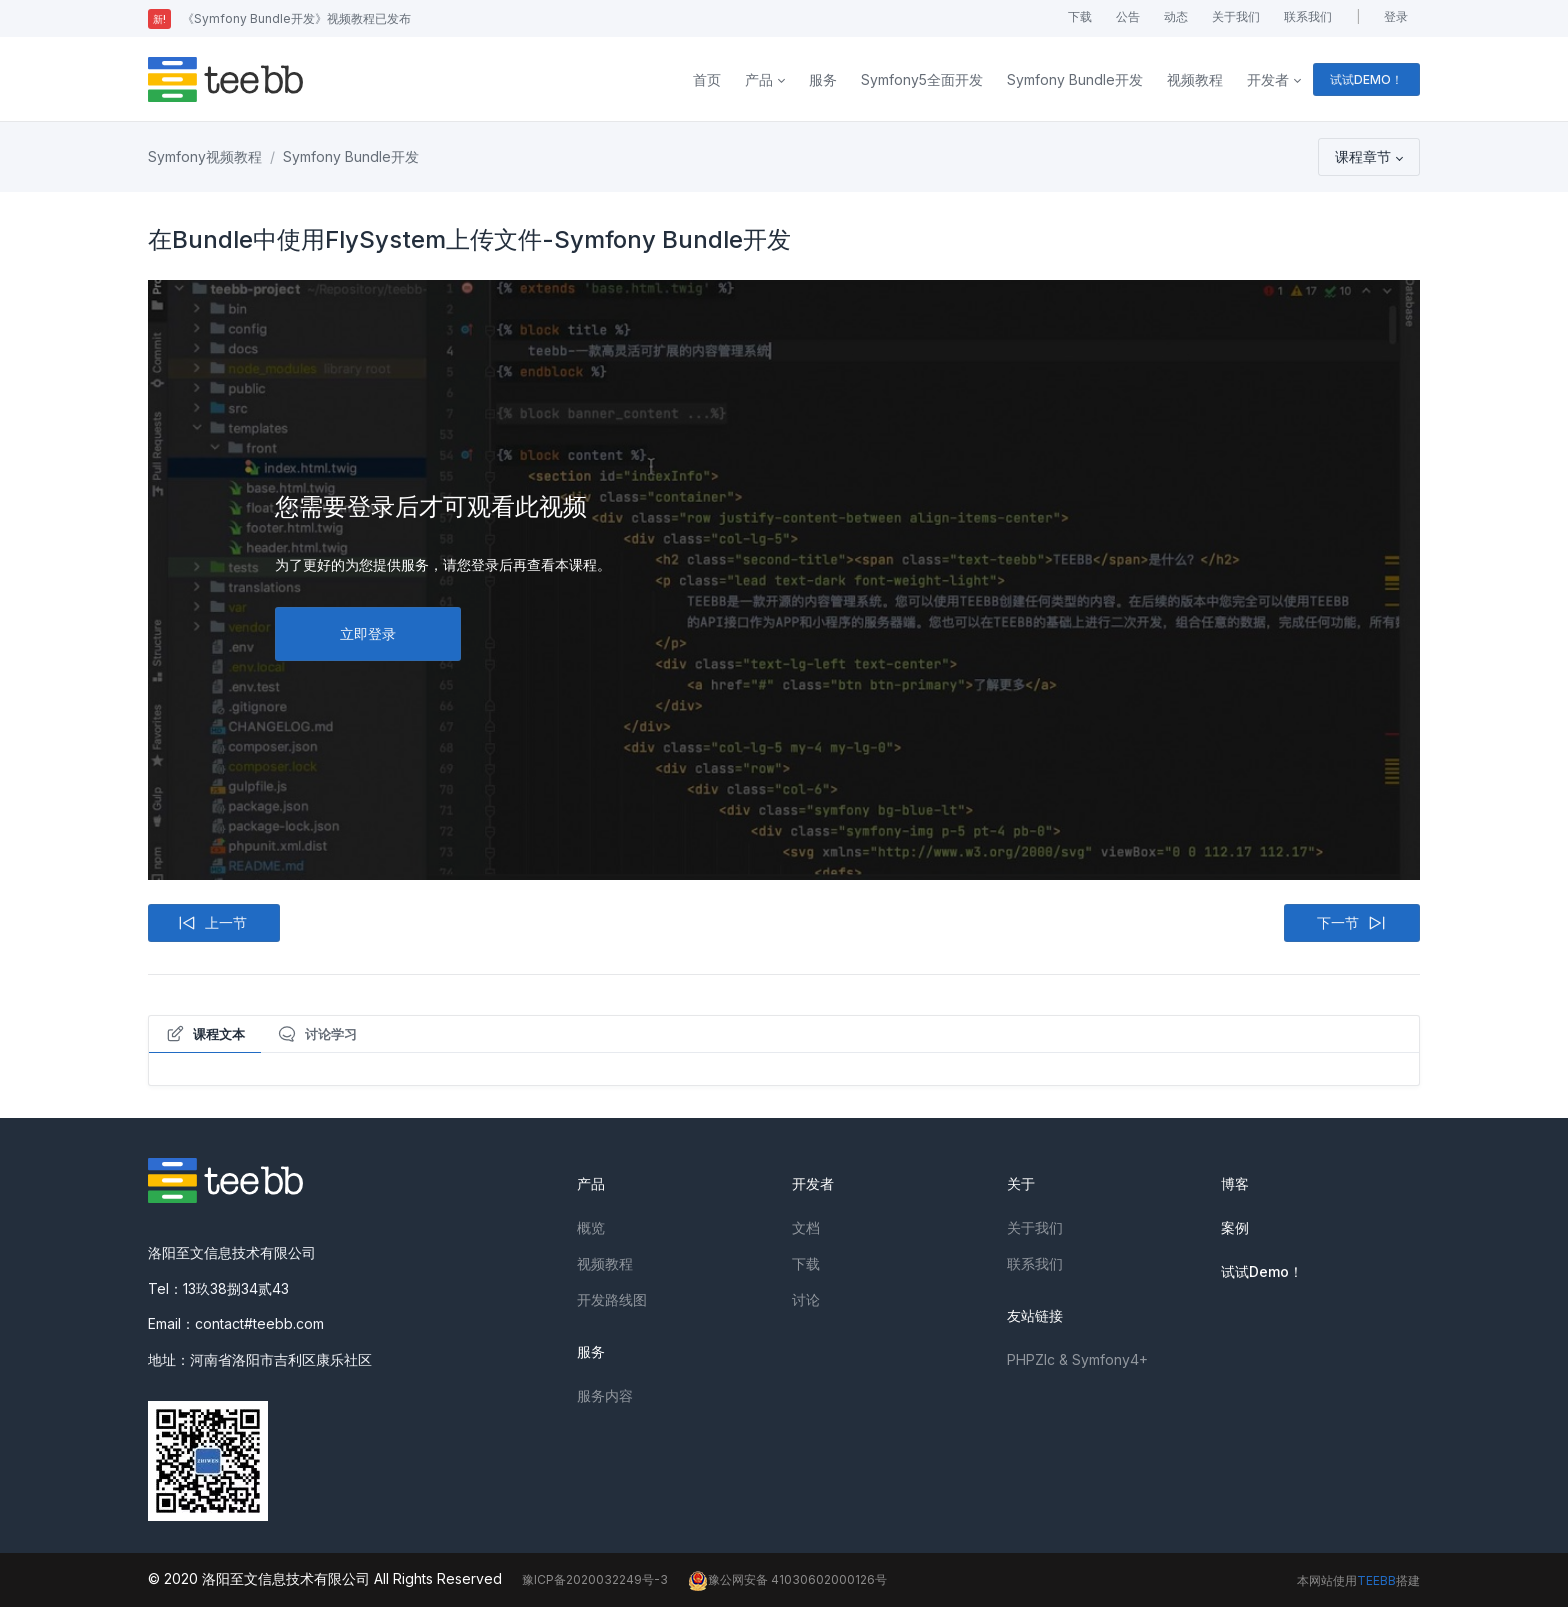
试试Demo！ (1262, 1271)
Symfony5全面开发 (922, 79)
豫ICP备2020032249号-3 (595, 1579)
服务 (823, 79)
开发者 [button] (1268, 79)
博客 (1235, 1183)
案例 (1235, 1227)
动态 (1176, 16)
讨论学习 (317, 1034)
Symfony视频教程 (205, 156)
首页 (707, 79)
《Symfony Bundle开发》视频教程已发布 (279, 18)
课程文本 (205, 1034)
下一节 (1352, 923)
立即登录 (368, 633)
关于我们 (1236, 16)
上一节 (212, 923)
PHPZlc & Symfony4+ (1077, 1359)
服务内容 (605, 1395)
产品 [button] (759, 79)
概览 (591, 1227)
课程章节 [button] (1363, 156)
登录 (1396, 16)
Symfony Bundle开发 (1075, 79)
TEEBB (1376, 1580)
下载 (1080, 16)
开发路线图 (612, 1299)
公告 (1128, 16)
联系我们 (1308, 16)
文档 (806, 1227)
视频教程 (1195, 79)
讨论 (806, 1299)
